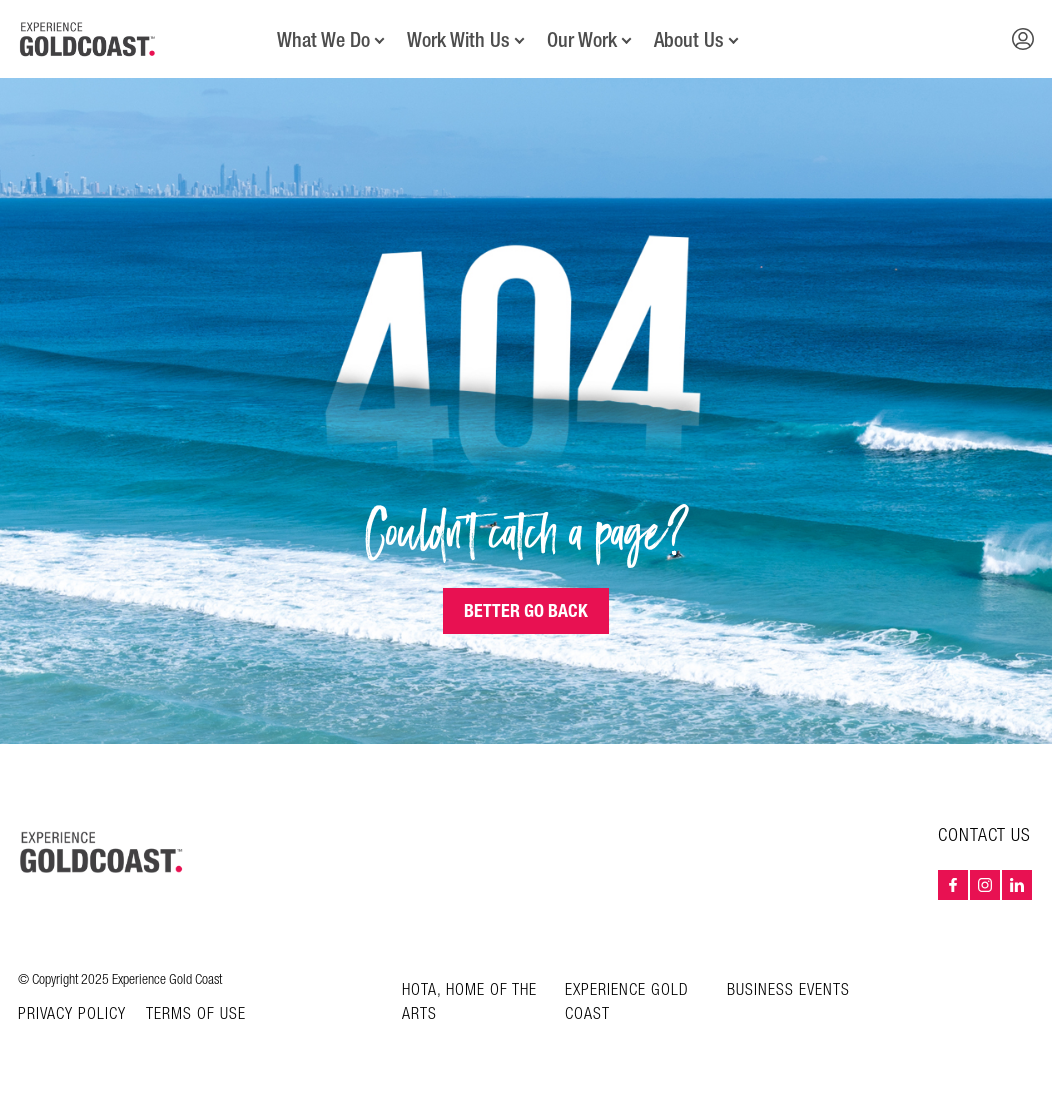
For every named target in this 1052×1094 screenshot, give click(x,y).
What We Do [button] (323, 40)
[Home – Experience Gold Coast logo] (102, 852)
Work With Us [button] (458, 40)
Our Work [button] (582, 40)
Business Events (788, 990)
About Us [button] (689, 40)
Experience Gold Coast (627, 1002)
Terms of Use (196, 1015)
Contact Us (984, 836)
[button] (1023, 39)
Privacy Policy (72, 1015)
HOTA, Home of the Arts (469, 1002)
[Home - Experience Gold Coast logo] (88, 39)
